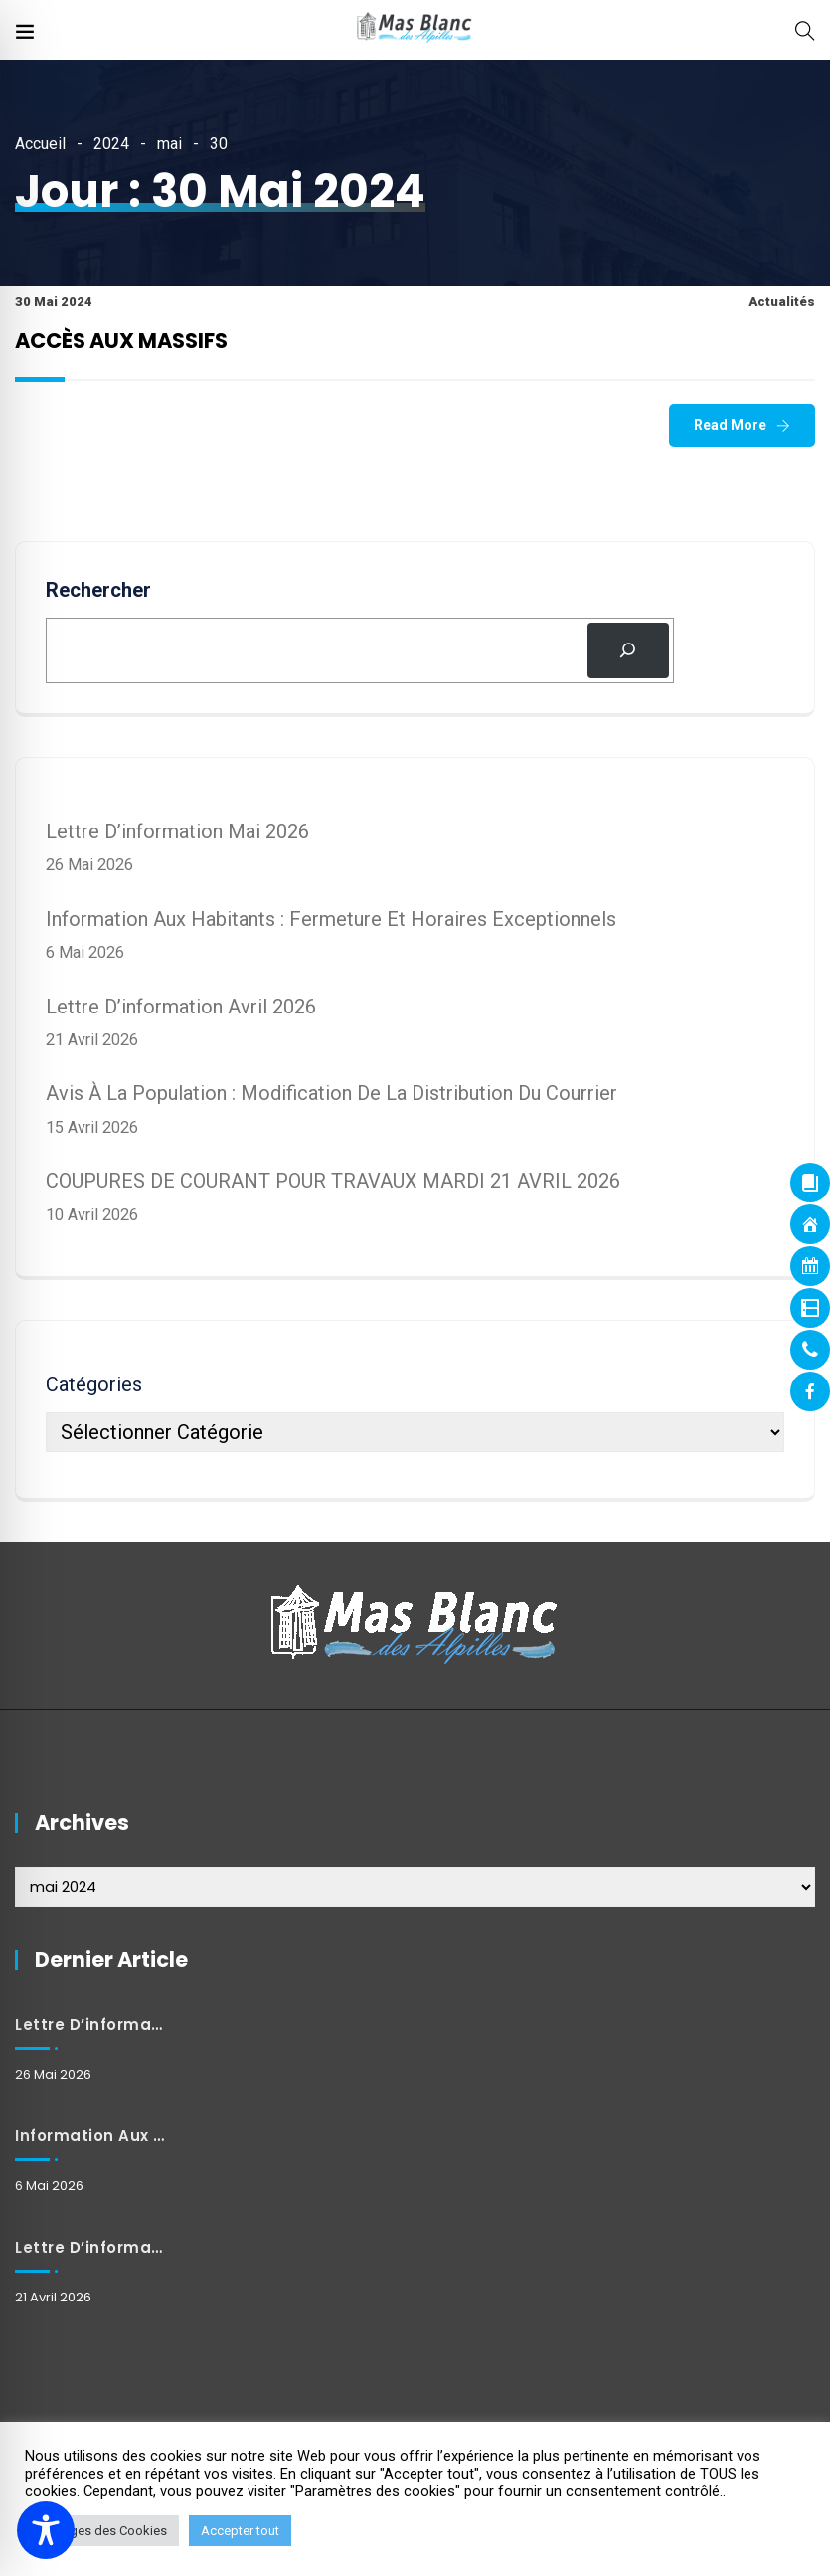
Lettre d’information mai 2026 (177, 831)
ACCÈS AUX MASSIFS (121, 340)
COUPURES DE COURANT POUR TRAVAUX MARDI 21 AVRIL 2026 (333, 1181)
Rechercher (98, 590)
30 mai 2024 (53, 301)
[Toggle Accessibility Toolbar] (46, 2530)
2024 (111, 143)
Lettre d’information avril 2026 (181, 1006)
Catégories (94, 1384)
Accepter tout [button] (240, 2530)
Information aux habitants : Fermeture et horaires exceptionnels (331, 919)
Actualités (781, 301)
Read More (730, 425)
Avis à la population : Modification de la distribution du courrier (331, 1093)
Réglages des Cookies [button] (102, 2530)
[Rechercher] (628, 650)
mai (169, 143)
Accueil (40, 143)
